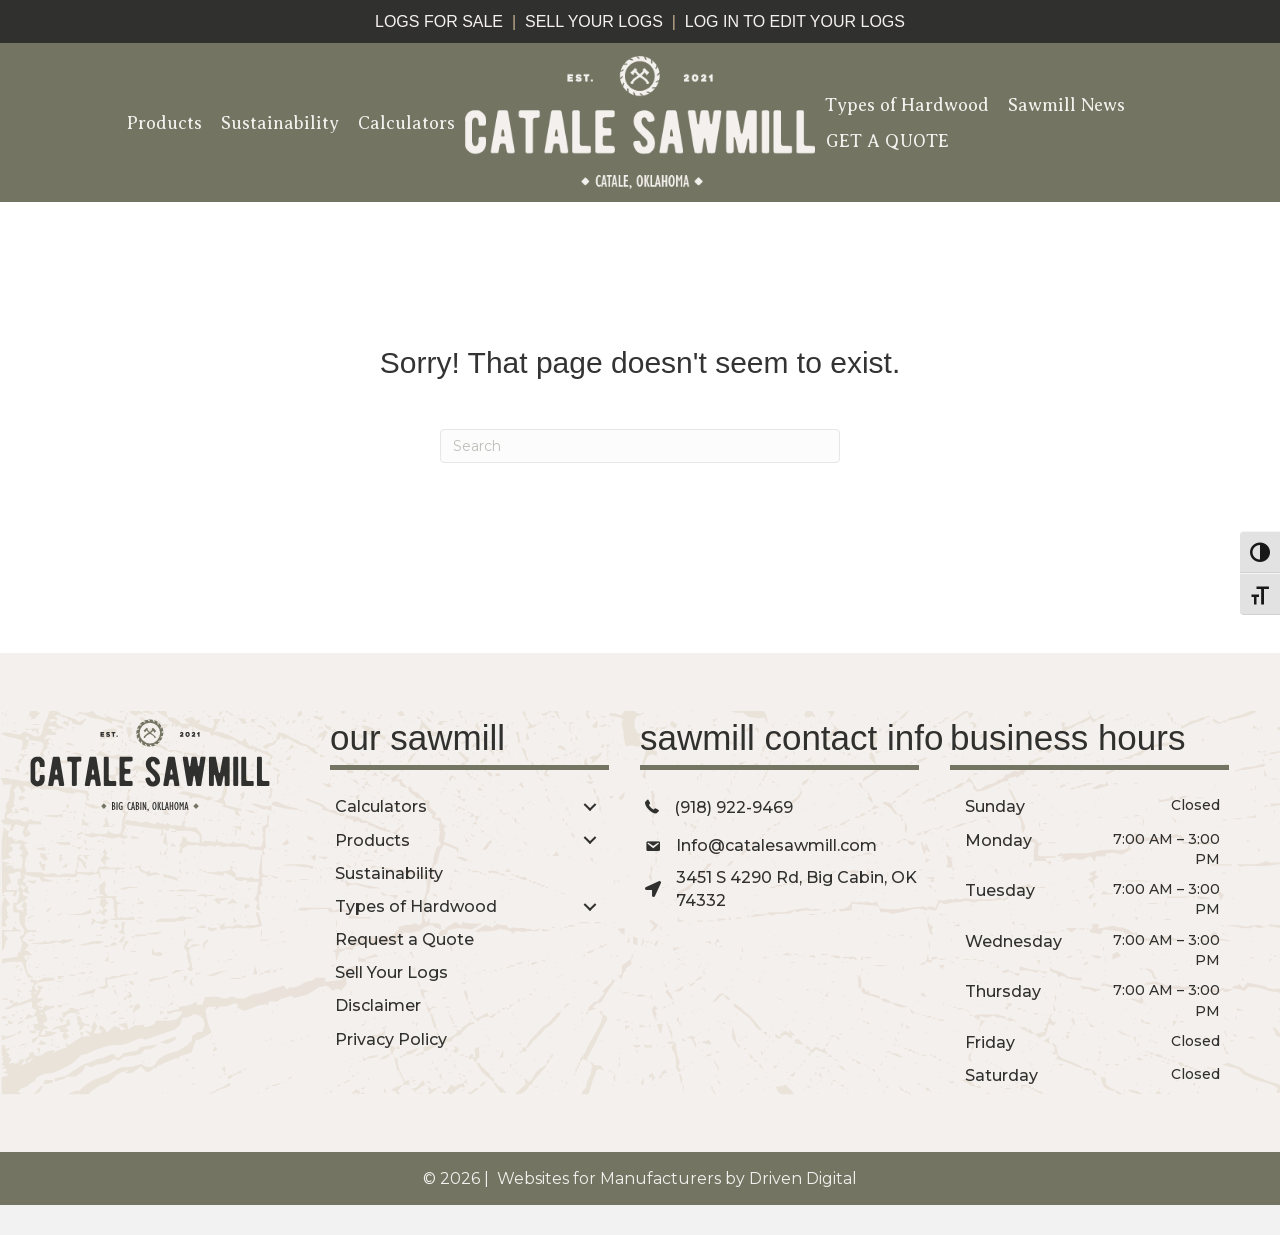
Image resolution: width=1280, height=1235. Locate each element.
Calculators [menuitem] (406, 123)
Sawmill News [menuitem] (1066, 105)
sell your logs (594, 21)
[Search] (640, 446)
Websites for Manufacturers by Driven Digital (675, 1178)
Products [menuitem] (164, 123)
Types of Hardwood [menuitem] (907, 105)
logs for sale (439, 21)
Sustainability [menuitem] (280, 123)
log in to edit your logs (795, 21)
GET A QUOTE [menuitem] (887, 141)
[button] (590, 807)
